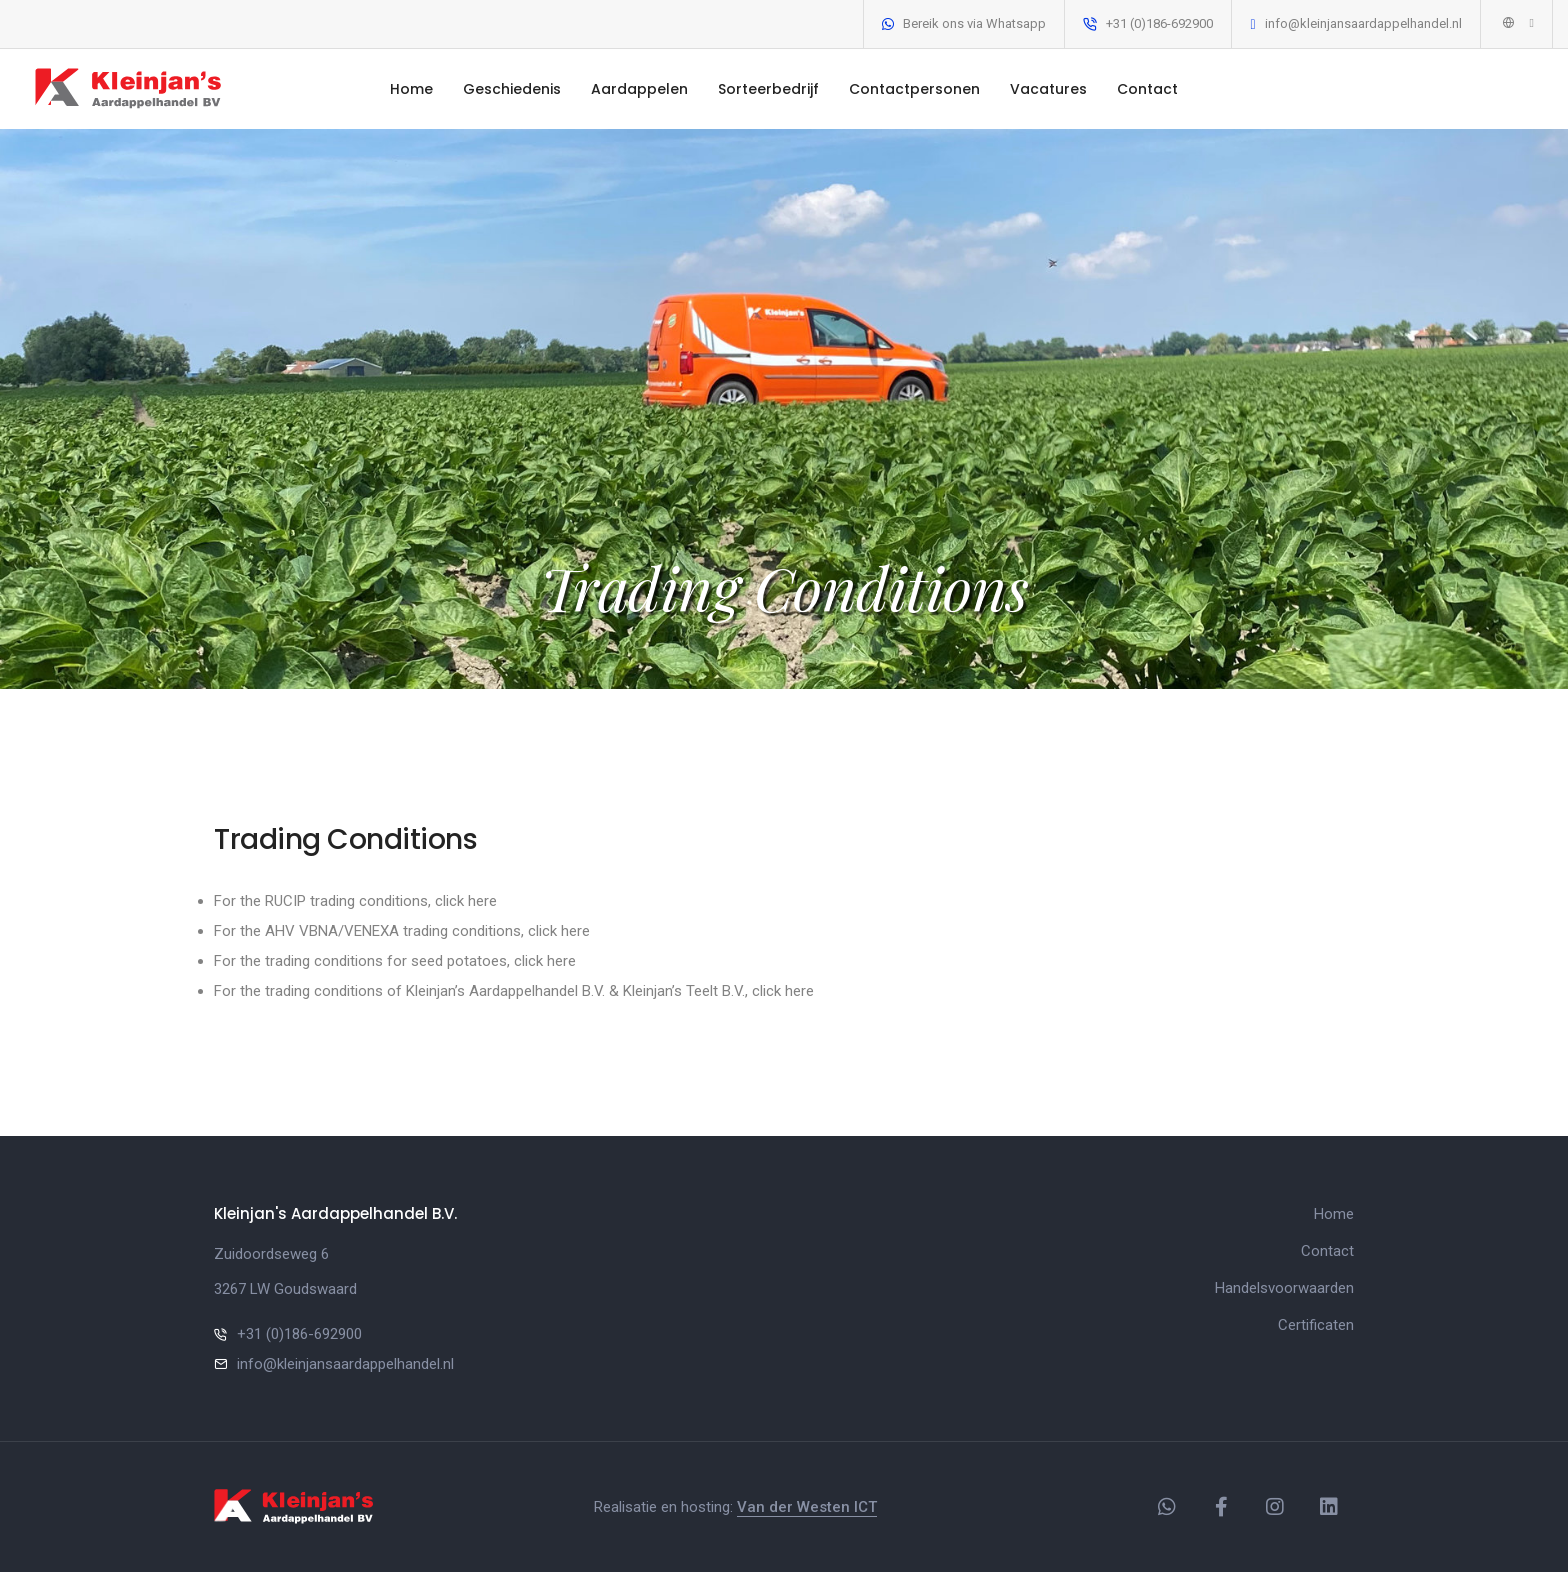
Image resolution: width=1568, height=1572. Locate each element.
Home (411, 89)
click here (466, 901)
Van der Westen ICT (807, 1507)
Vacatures (1048, 89)
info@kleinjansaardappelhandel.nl (1363, 23)
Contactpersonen (914, 89)
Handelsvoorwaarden (1284, 1288)
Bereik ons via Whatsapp (974, 23)
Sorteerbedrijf (768, 89)
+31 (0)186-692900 (1159, 23)
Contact (1147, 89)
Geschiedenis (512, 89)
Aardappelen (639, 89)
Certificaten (1316, 1325)
